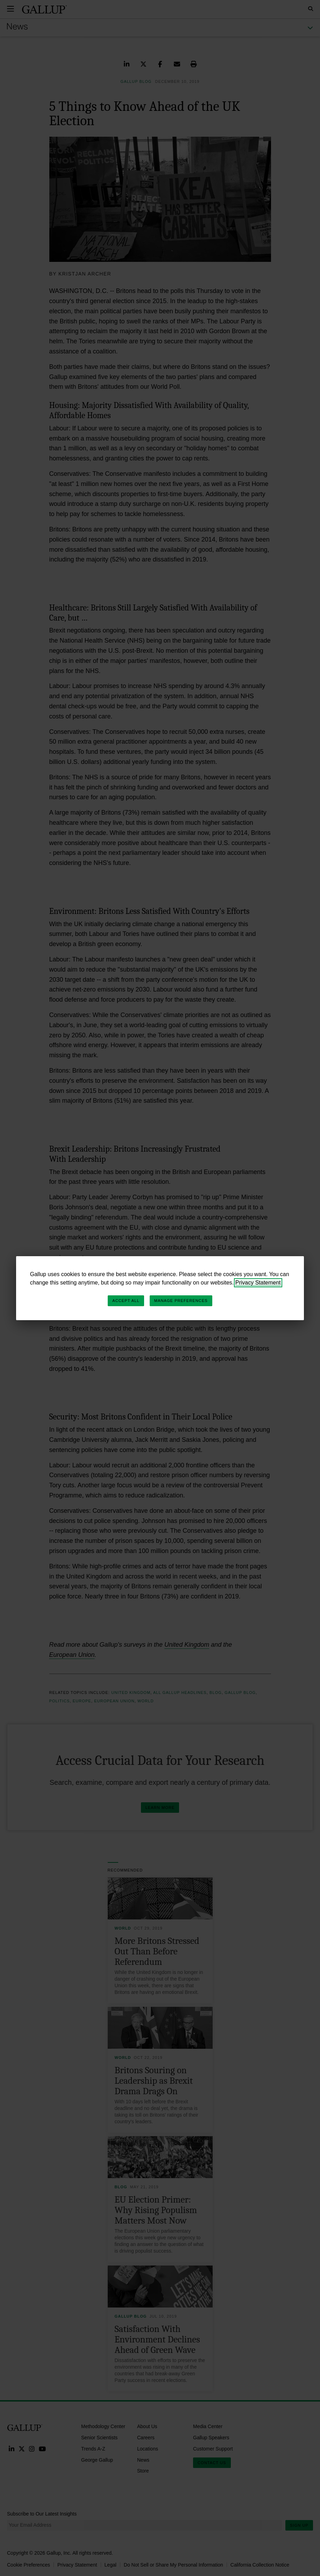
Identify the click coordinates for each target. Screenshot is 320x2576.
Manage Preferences (181, 1300)
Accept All (125, 1300)
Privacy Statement (258, 1283)
